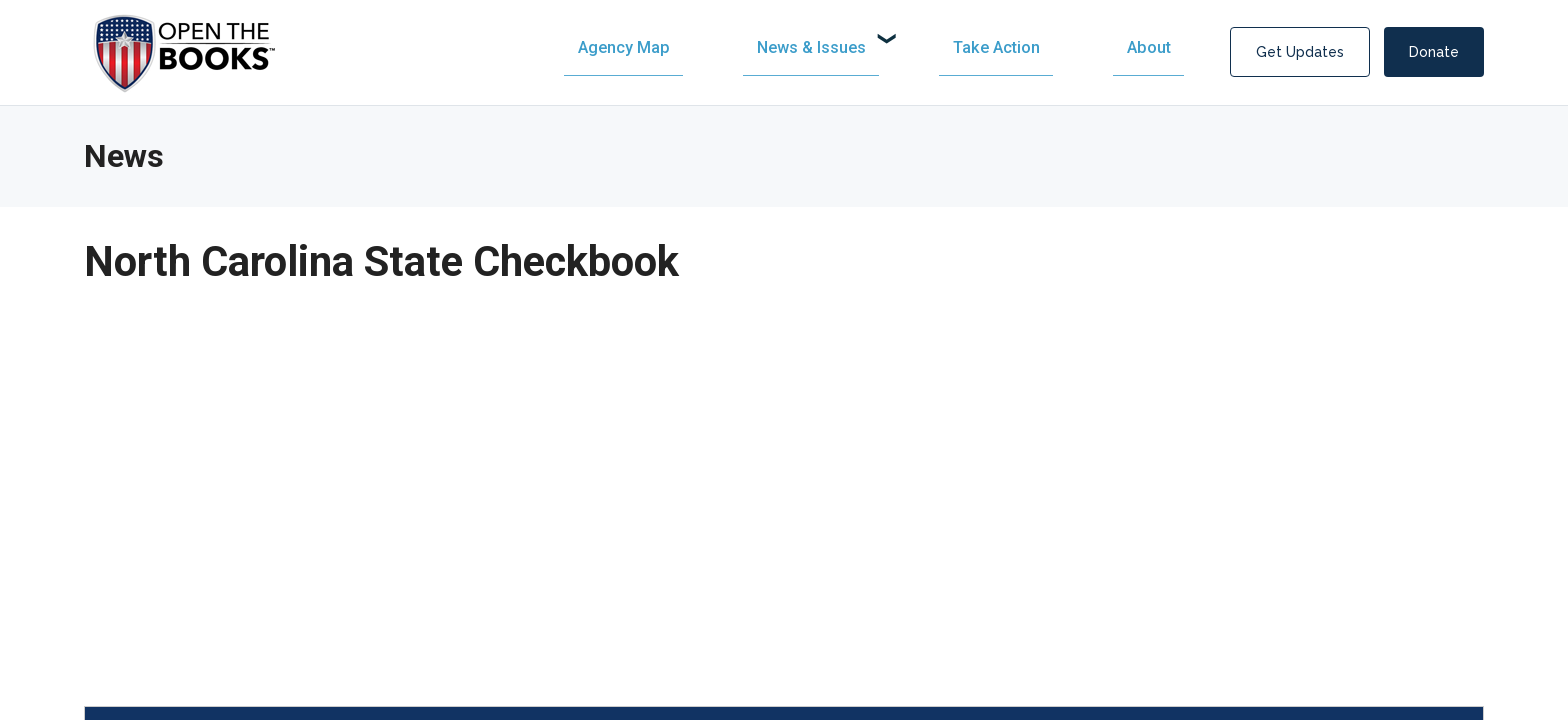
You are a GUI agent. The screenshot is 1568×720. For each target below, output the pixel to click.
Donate (1434, 52)
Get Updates (1300, 52)
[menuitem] (833, 47)
